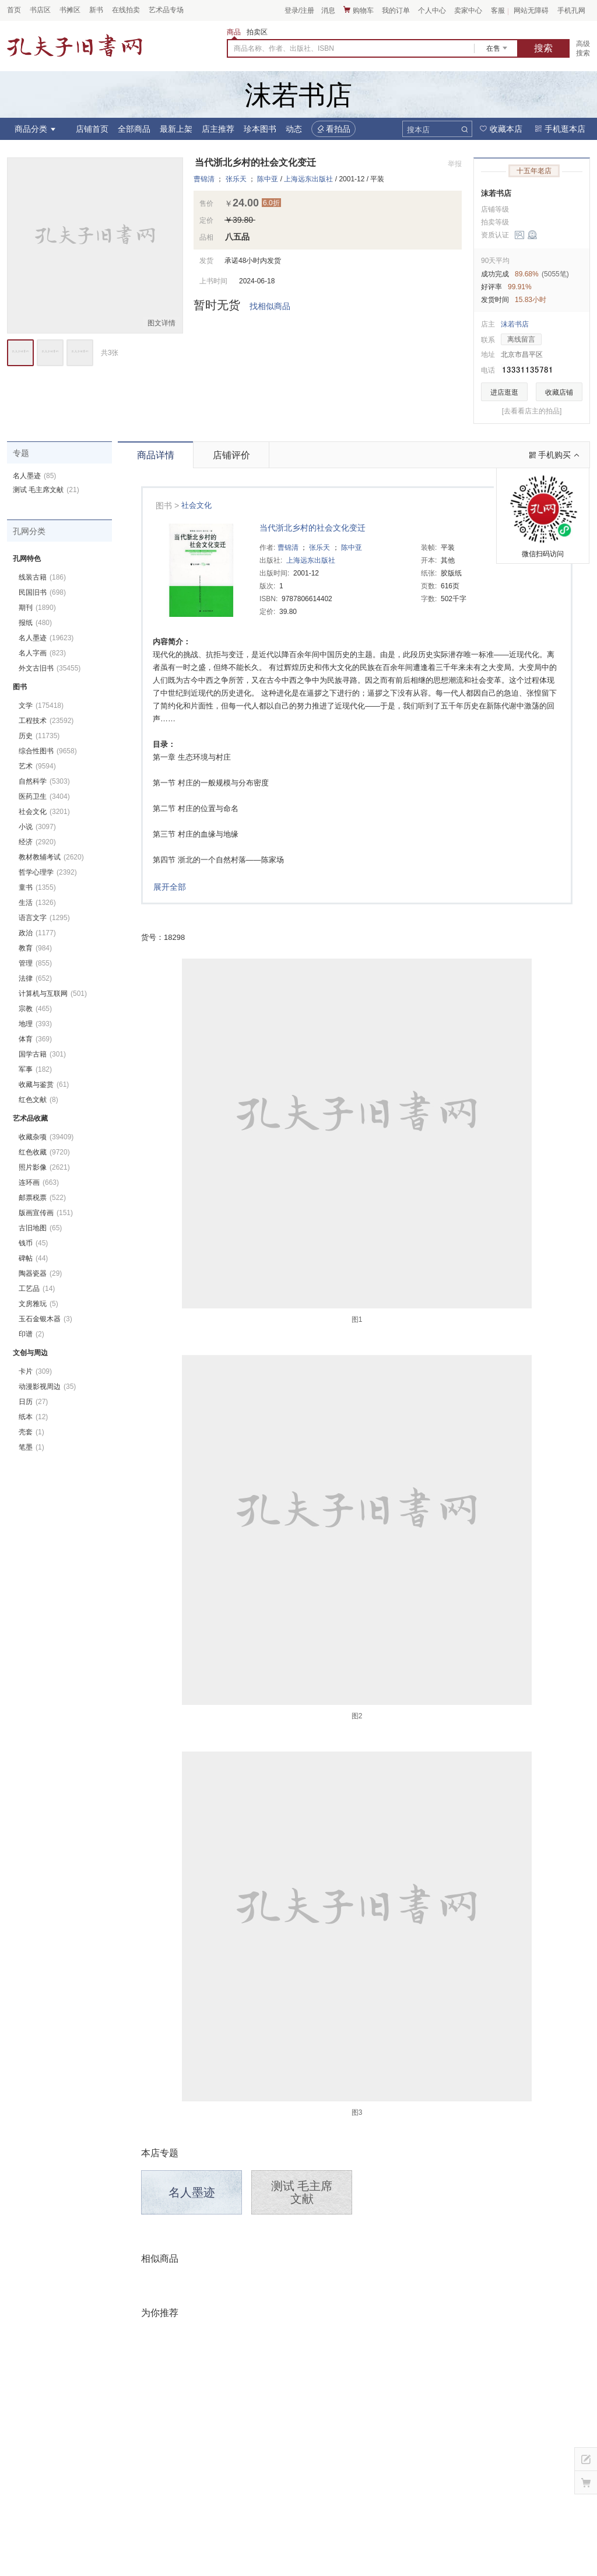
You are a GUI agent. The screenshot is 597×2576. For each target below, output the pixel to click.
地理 (35, 1024)
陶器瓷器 (40, 1273)
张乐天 (236, 179)
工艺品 (37, 1289)
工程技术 (46, 721)
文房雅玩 (38, 1304)
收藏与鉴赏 (44, 1084)
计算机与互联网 (53, 993)
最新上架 (176, 129)
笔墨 (31, 1447)
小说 (37, 827)
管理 (35, 963)
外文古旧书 (49, 668)
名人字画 (42, 653)
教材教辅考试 (51, 857)
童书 (37, 887)
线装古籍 (42, 577)
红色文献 (38, 1100)
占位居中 (74, 45)
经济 (37, 842)
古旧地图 (40, 1228)
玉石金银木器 (45, 1319)
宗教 (35, 1009)
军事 (35, 1069)
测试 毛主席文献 (302, 2192)
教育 (35, 948)
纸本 (33, 1417)
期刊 (37, 607)
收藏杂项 (46, 1137)
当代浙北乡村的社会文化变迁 (312, 527)
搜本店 (418, 129)
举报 (455, 164)
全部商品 (134, 129)
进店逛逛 (504, 392)
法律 (35, 978)
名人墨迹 (191, 2192)
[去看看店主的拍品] (532, 411)
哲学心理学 (48, 872)
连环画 (39, 1182)
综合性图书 (48, 751)
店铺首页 (92, 129)
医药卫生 (44, 796)
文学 (41, 705)
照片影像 (44, 1167)
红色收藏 (44, 1152)
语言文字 (44, 918)
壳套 (31, 1432)
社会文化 (196, 505)
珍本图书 (260, 129)
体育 (35, 1039)
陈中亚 (267, 179)
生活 (37, 903)
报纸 (35, 623)
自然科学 (44, 781)
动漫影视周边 (47, 1386)
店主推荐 (218, 129)
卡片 (35, 1371)
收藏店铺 (559, 392)
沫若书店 (496, 193)
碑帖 (33, 1258)
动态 (294, 129)
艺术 (37, 766)
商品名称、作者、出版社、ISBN (284, 48)
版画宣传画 (46, 1213)
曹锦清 (204, 179)
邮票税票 (42, 1198)
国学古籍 (42, 1054)
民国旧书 (42, 592)
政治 (37, 933)
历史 (39, 736)
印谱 (31, 1334)
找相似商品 (270, 306)
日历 (33, 1402)
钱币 (33, 1243)
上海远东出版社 (308, 179)
